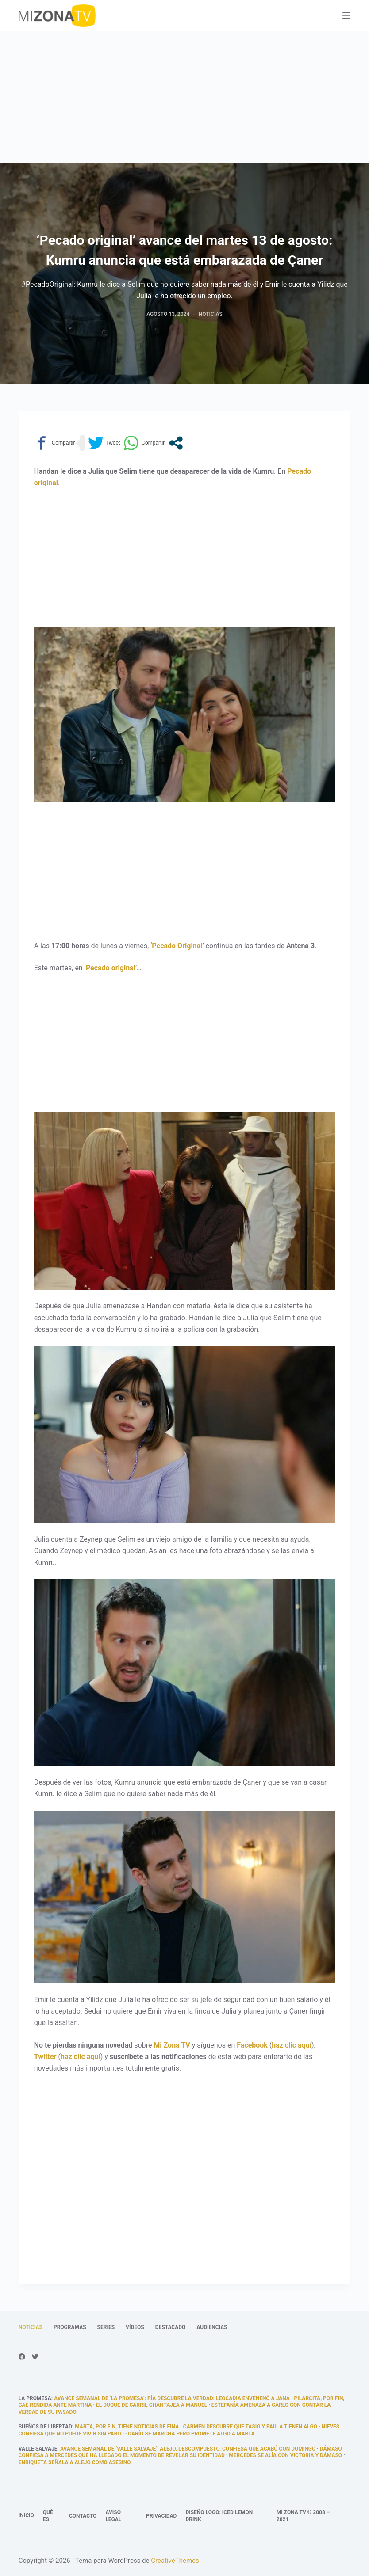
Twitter (45, 2056)
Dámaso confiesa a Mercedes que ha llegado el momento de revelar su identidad (180, 2452)
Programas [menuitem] (70, 2327)
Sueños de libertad (45, 2427)
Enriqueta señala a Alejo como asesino (75, 2462)
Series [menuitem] (106, 2327)
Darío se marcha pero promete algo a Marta (191, 2434)
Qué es (48, 2516)
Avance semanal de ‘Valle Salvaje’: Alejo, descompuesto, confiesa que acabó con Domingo (187, 2449)
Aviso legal (113, 2516)
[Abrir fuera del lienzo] (346, 15)
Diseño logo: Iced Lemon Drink (219, 2516)
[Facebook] (22, 2356)
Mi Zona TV (172, 2045)
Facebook (252, 2045)
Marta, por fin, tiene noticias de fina (127, 2427)
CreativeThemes (175, 2561)
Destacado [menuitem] (170, 2327)
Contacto (82, 2516)
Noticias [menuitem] (30, 2327)
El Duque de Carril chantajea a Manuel (151, 2405)
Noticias (211, 314)
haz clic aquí (291, 2045)
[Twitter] (35, 2356)
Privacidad (161, 2516)
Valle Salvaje (38, 2449)
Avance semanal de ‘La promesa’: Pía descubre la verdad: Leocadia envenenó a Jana (172, 2398)
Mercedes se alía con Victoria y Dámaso (285, 2455)
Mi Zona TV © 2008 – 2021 (303, 2516)
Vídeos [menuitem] (135, 2327)
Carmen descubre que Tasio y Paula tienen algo (250, 2427)
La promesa (35, 2398)
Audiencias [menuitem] (211, 2327)
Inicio (26, 2515)
